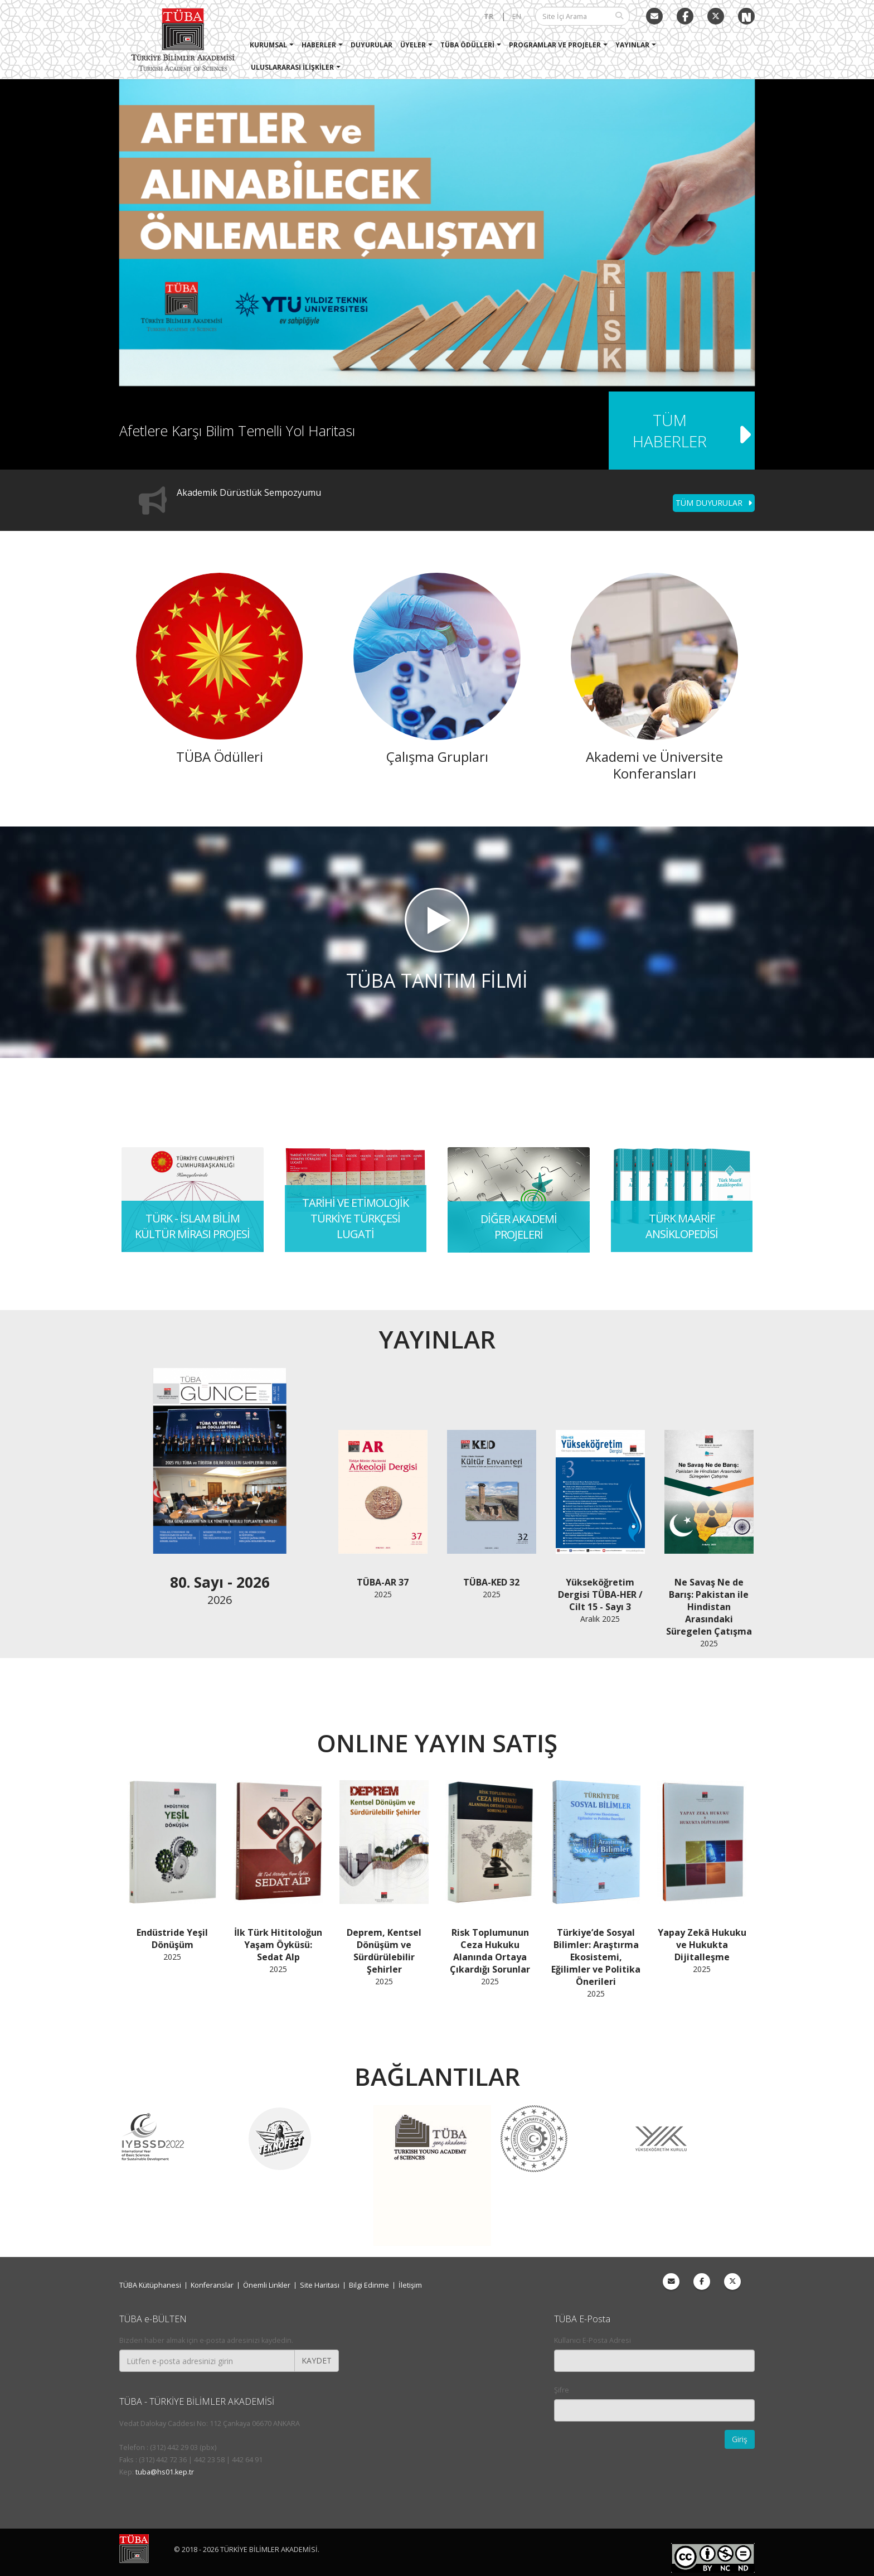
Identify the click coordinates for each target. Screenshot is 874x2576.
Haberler (319, 45)
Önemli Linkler (266, 2285)
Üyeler (413, 45)
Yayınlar (632, 45)
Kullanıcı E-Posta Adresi (592, 2340)
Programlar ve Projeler (555, 45)
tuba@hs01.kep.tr (164, 2472)
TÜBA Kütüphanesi (150, 2285)
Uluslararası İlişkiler (292, 67)
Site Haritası (319, 2285)
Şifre (561, 2390)
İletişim (410, 2285)
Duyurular (371, 45)
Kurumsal (268, 45)
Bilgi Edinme (369, 2285)
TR (488, 16)
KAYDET (317, 2360)
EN (516, 16)
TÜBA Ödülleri (467, 45)
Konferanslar (212, 2285)
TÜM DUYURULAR (714, 502)
